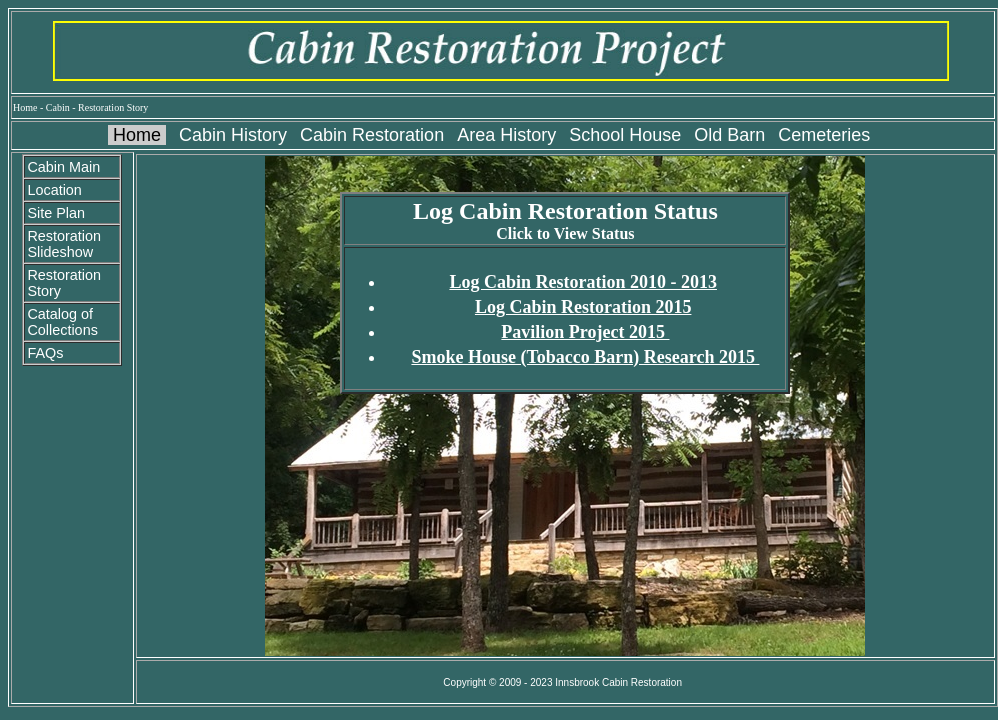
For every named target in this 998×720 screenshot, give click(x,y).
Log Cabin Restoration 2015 (583, 307)
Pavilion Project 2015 (585, 332)
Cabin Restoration (372, 135)
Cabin (58, 107)
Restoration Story (113, 107)
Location (54, 190)
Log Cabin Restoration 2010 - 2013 (583, 282)
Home (25, 107)
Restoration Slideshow (64, 244)
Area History (506, 135)
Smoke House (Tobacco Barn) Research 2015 (585, 357)
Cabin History (233, 135)
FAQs (45, 353)
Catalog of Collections (62, 322)
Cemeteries (824, 135)
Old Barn (729, 135)
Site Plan (56, 213)
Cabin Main (63, 167)
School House (625, 135)
